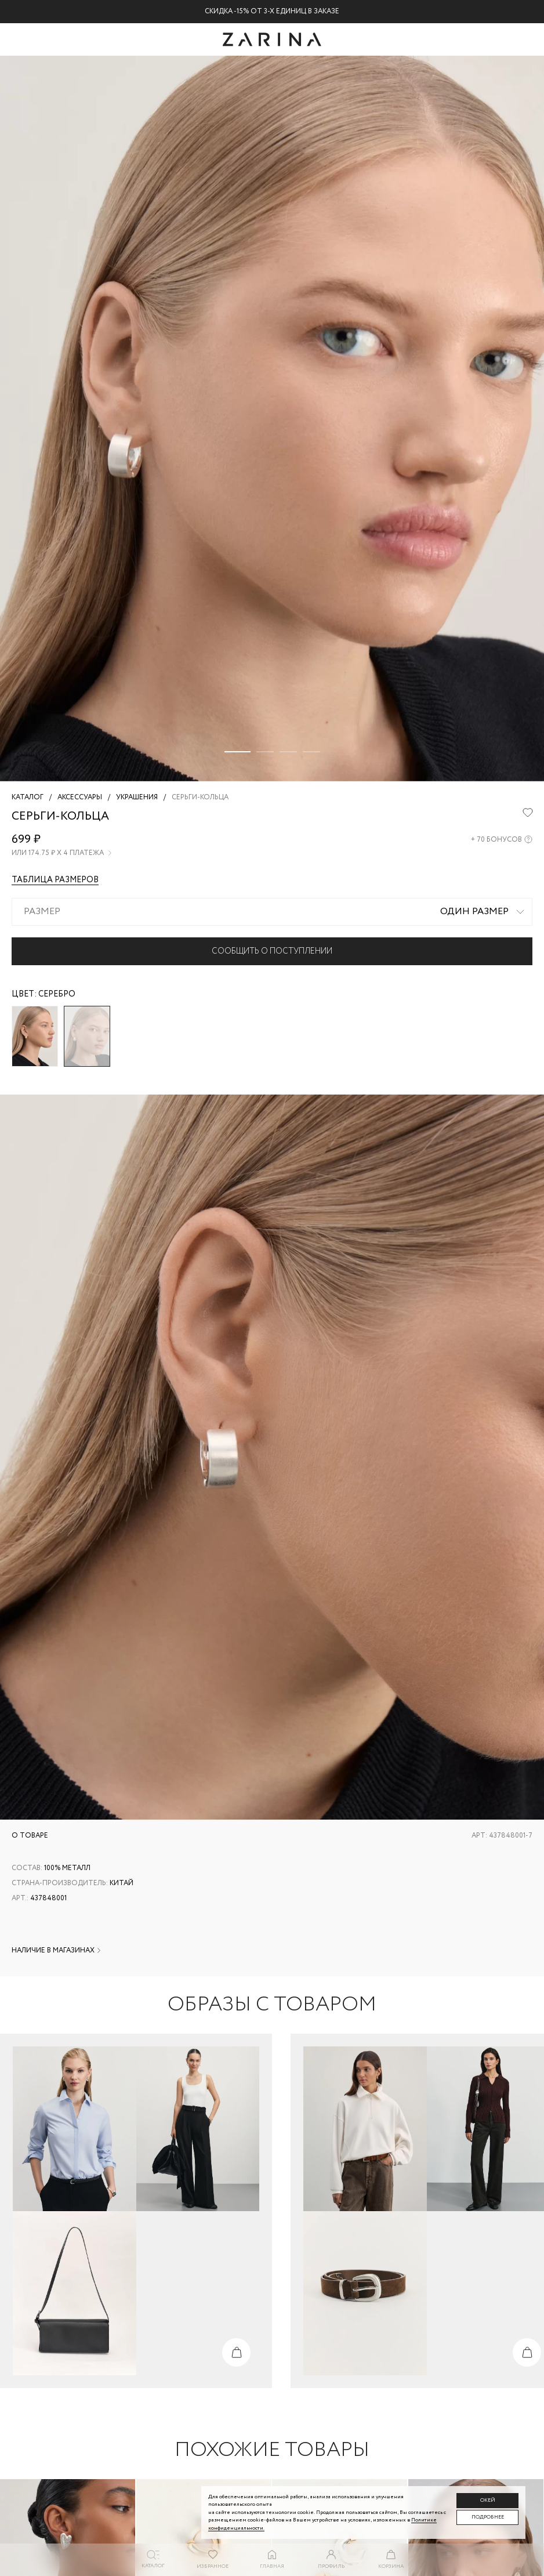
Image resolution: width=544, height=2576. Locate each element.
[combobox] (272, 912)
